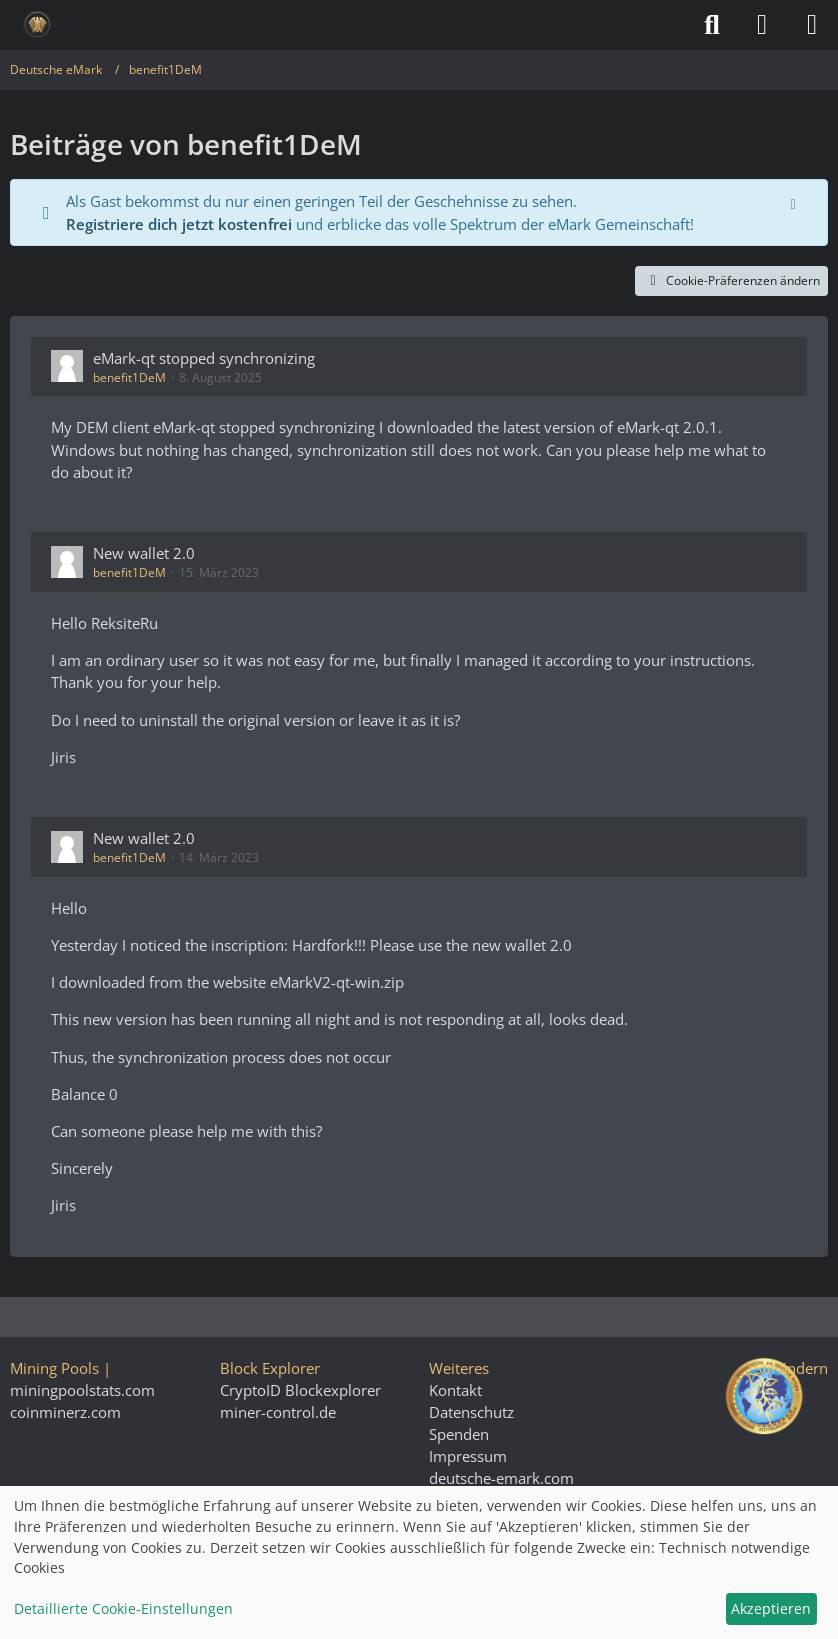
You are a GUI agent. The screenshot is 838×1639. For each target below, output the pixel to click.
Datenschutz (471, 1412)
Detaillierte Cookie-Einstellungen (123, 1608)
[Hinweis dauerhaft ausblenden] (795, 202)
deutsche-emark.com (501, 1478)
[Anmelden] (762, 25)
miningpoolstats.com (82, 1390)
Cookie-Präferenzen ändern (731, 280)
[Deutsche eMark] (37, 25)
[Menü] (812, 25)
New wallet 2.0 (144, 553)
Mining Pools (54, 1368)
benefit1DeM (129, 377)
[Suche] (712, 25)
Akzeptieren (771, 1608)
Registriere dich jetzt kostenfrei (179, 224)
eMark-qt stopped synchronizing (204, 358)
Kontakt (455, 1390)
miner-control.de (278, 1412)
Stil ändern (791, 1368)
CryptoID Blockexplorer (300, 1390)
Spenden (459, 1434)
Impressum (468, 1456)
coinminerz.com (65, 1412)
